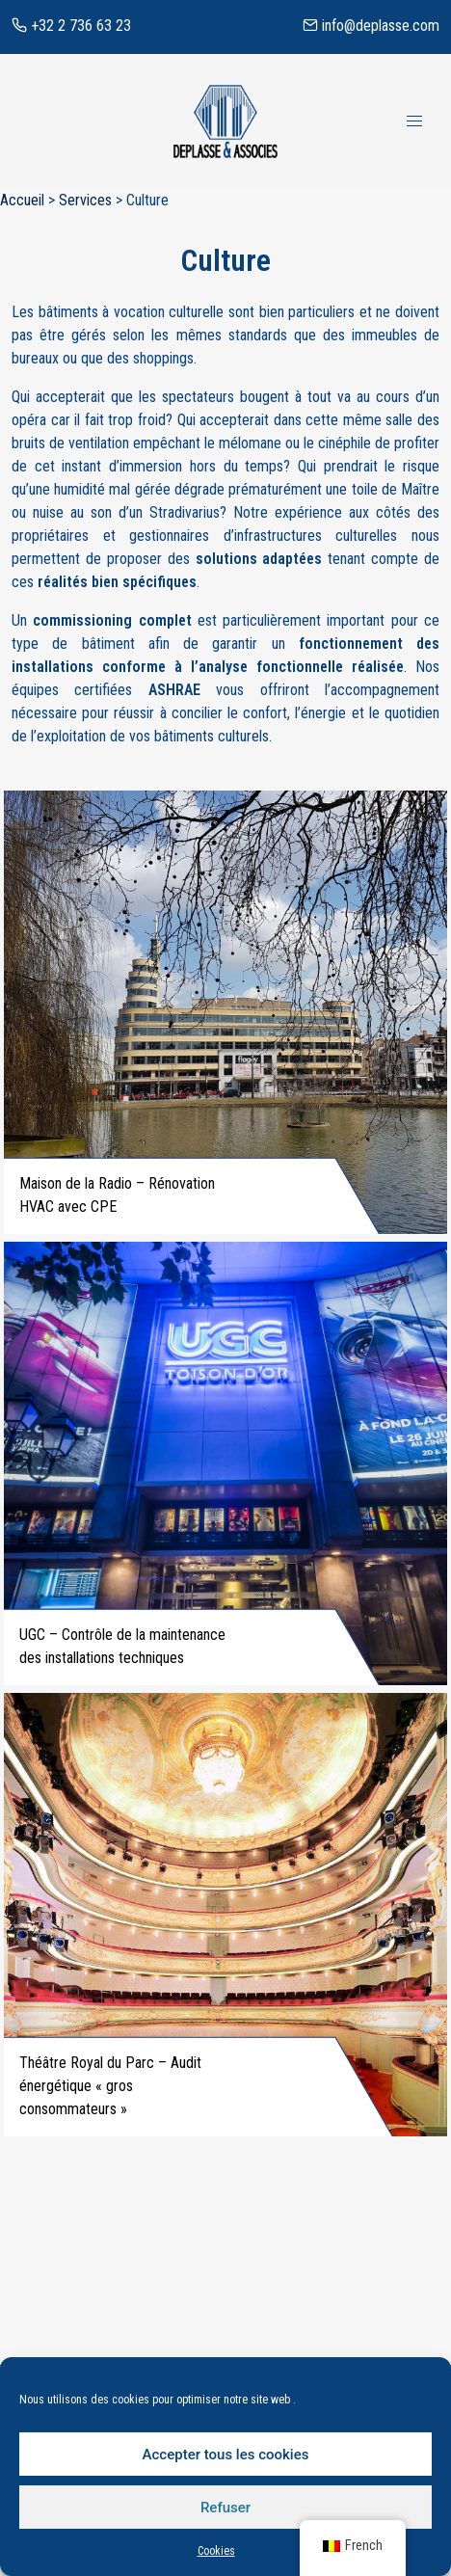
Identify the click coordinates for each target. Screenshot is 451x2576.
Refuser (225, 2507)
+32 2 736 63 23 (71, 25)
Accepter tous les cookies (226, 2454)
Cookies (216, 2551)
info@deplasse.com (371, 25)
